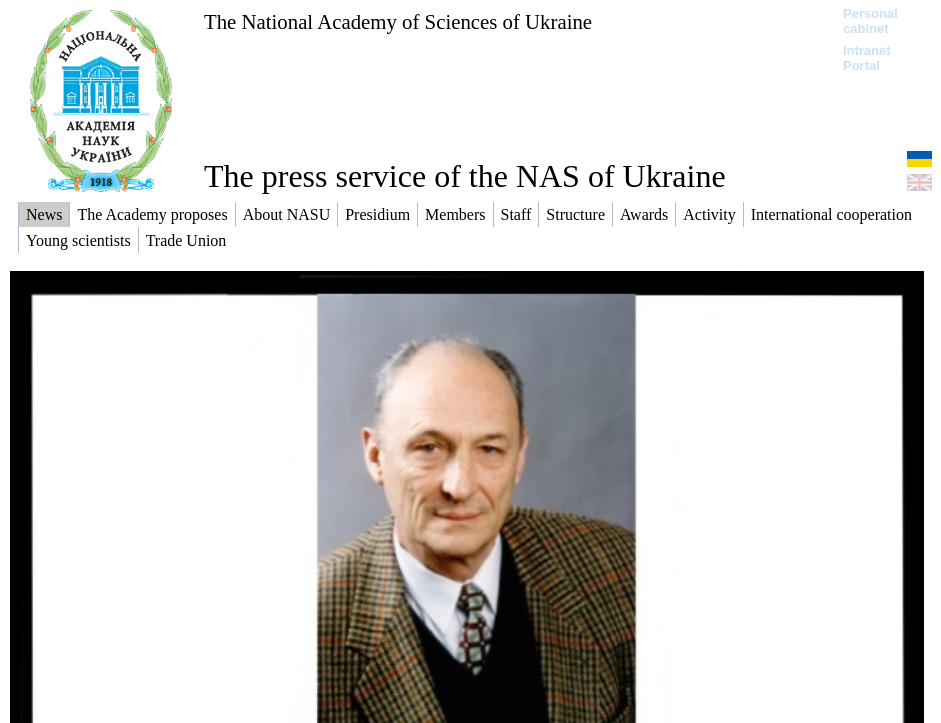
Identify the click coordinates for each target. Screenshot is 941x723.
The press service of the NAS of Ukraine (465, 176)
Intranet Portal (867, 58)
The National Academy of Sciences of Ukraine (398, 21)
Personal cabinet (870, 21)
